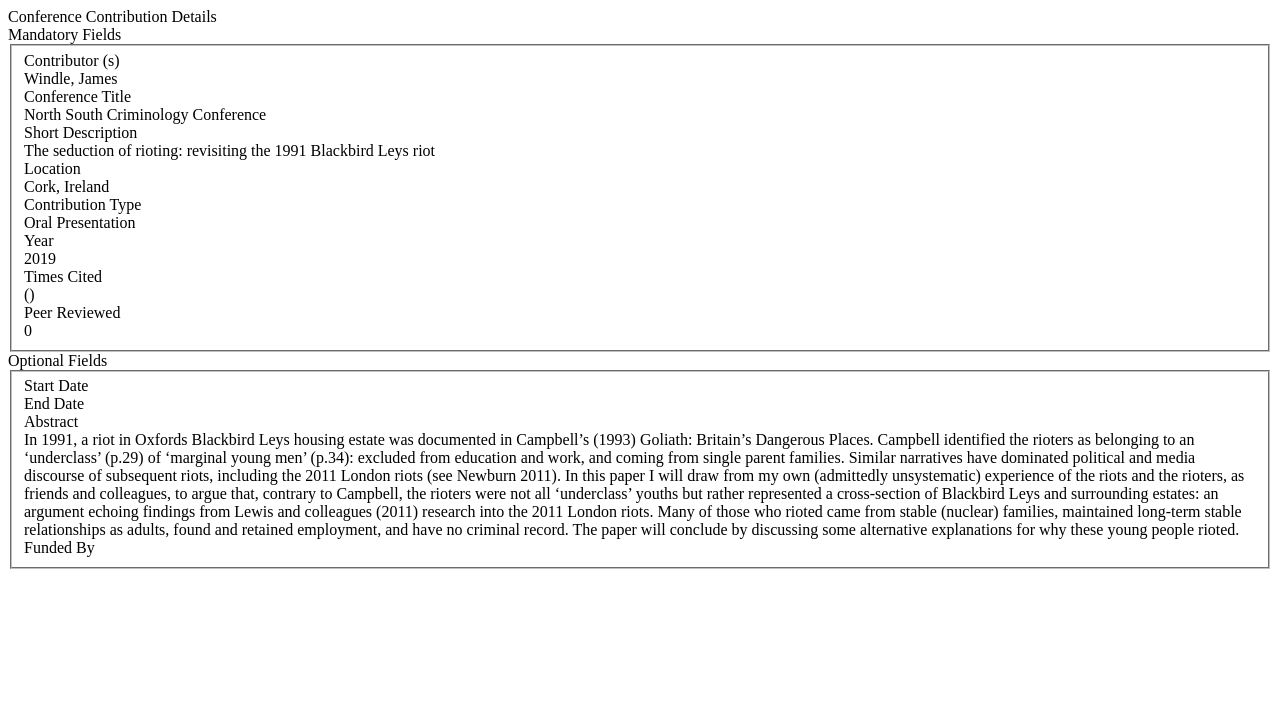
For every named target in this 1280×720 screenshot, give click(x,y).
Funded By (59, 547)
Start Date (56, 385)
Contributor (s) (72, 60)
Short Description (80, 132)
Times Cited (63, 276)
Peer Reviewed (72, 312)
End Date (54, 403)
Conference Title (77, 96)
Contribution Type (82, 204)
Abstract (51, 421)
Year (38, 240)
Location (52, 168)
